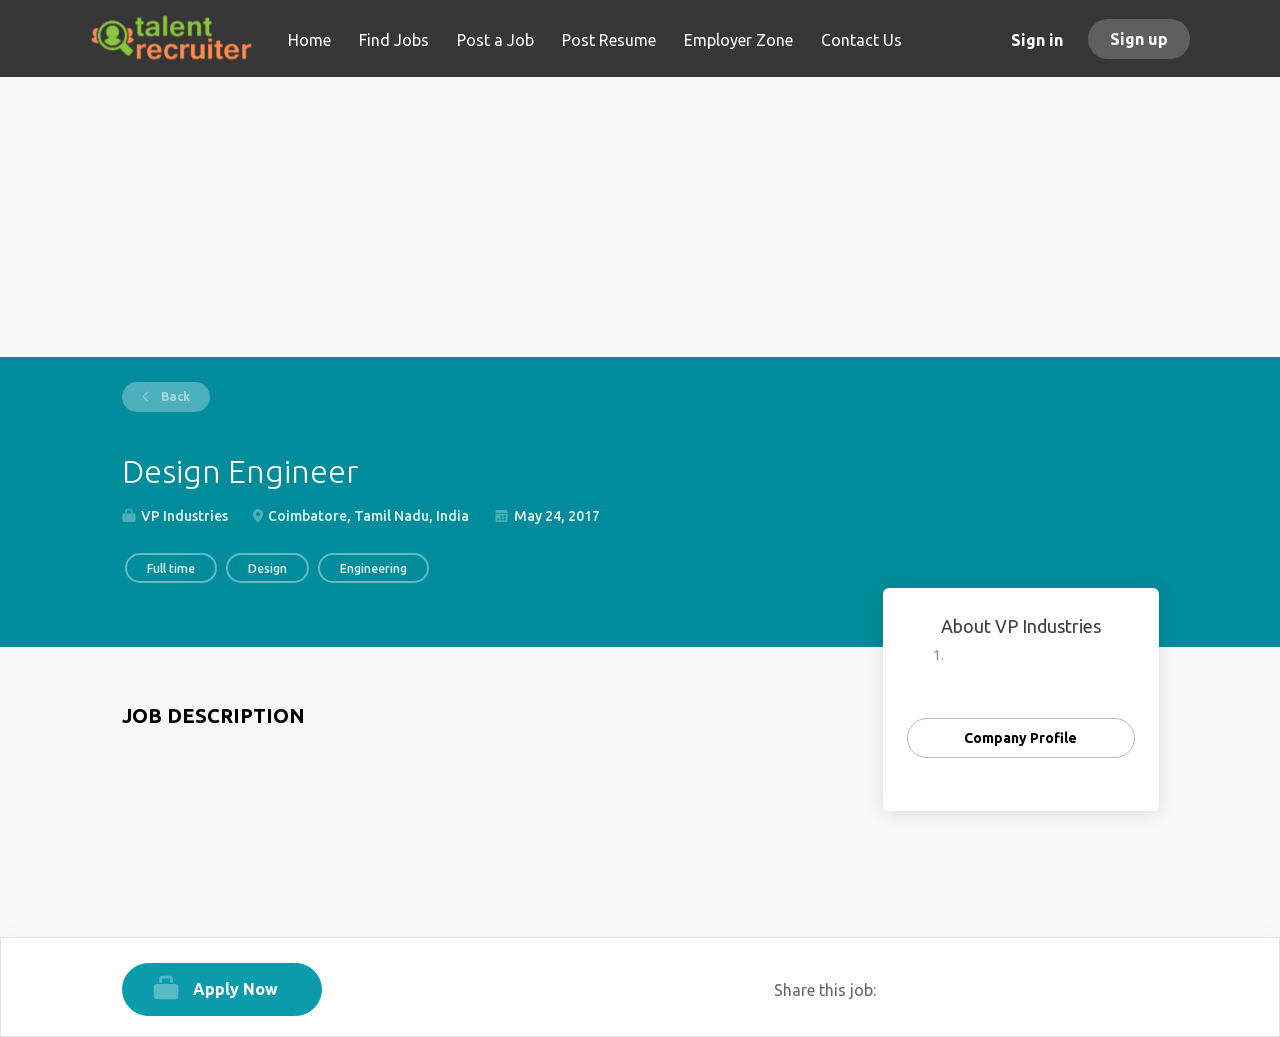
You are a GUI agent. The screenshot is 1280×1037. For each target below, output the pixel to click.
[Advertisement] (640, 217)
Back (174, 396)
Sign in (1037, 40)
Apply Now (235, 989)
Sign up (1139, 39)
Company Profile (1020, 738)
